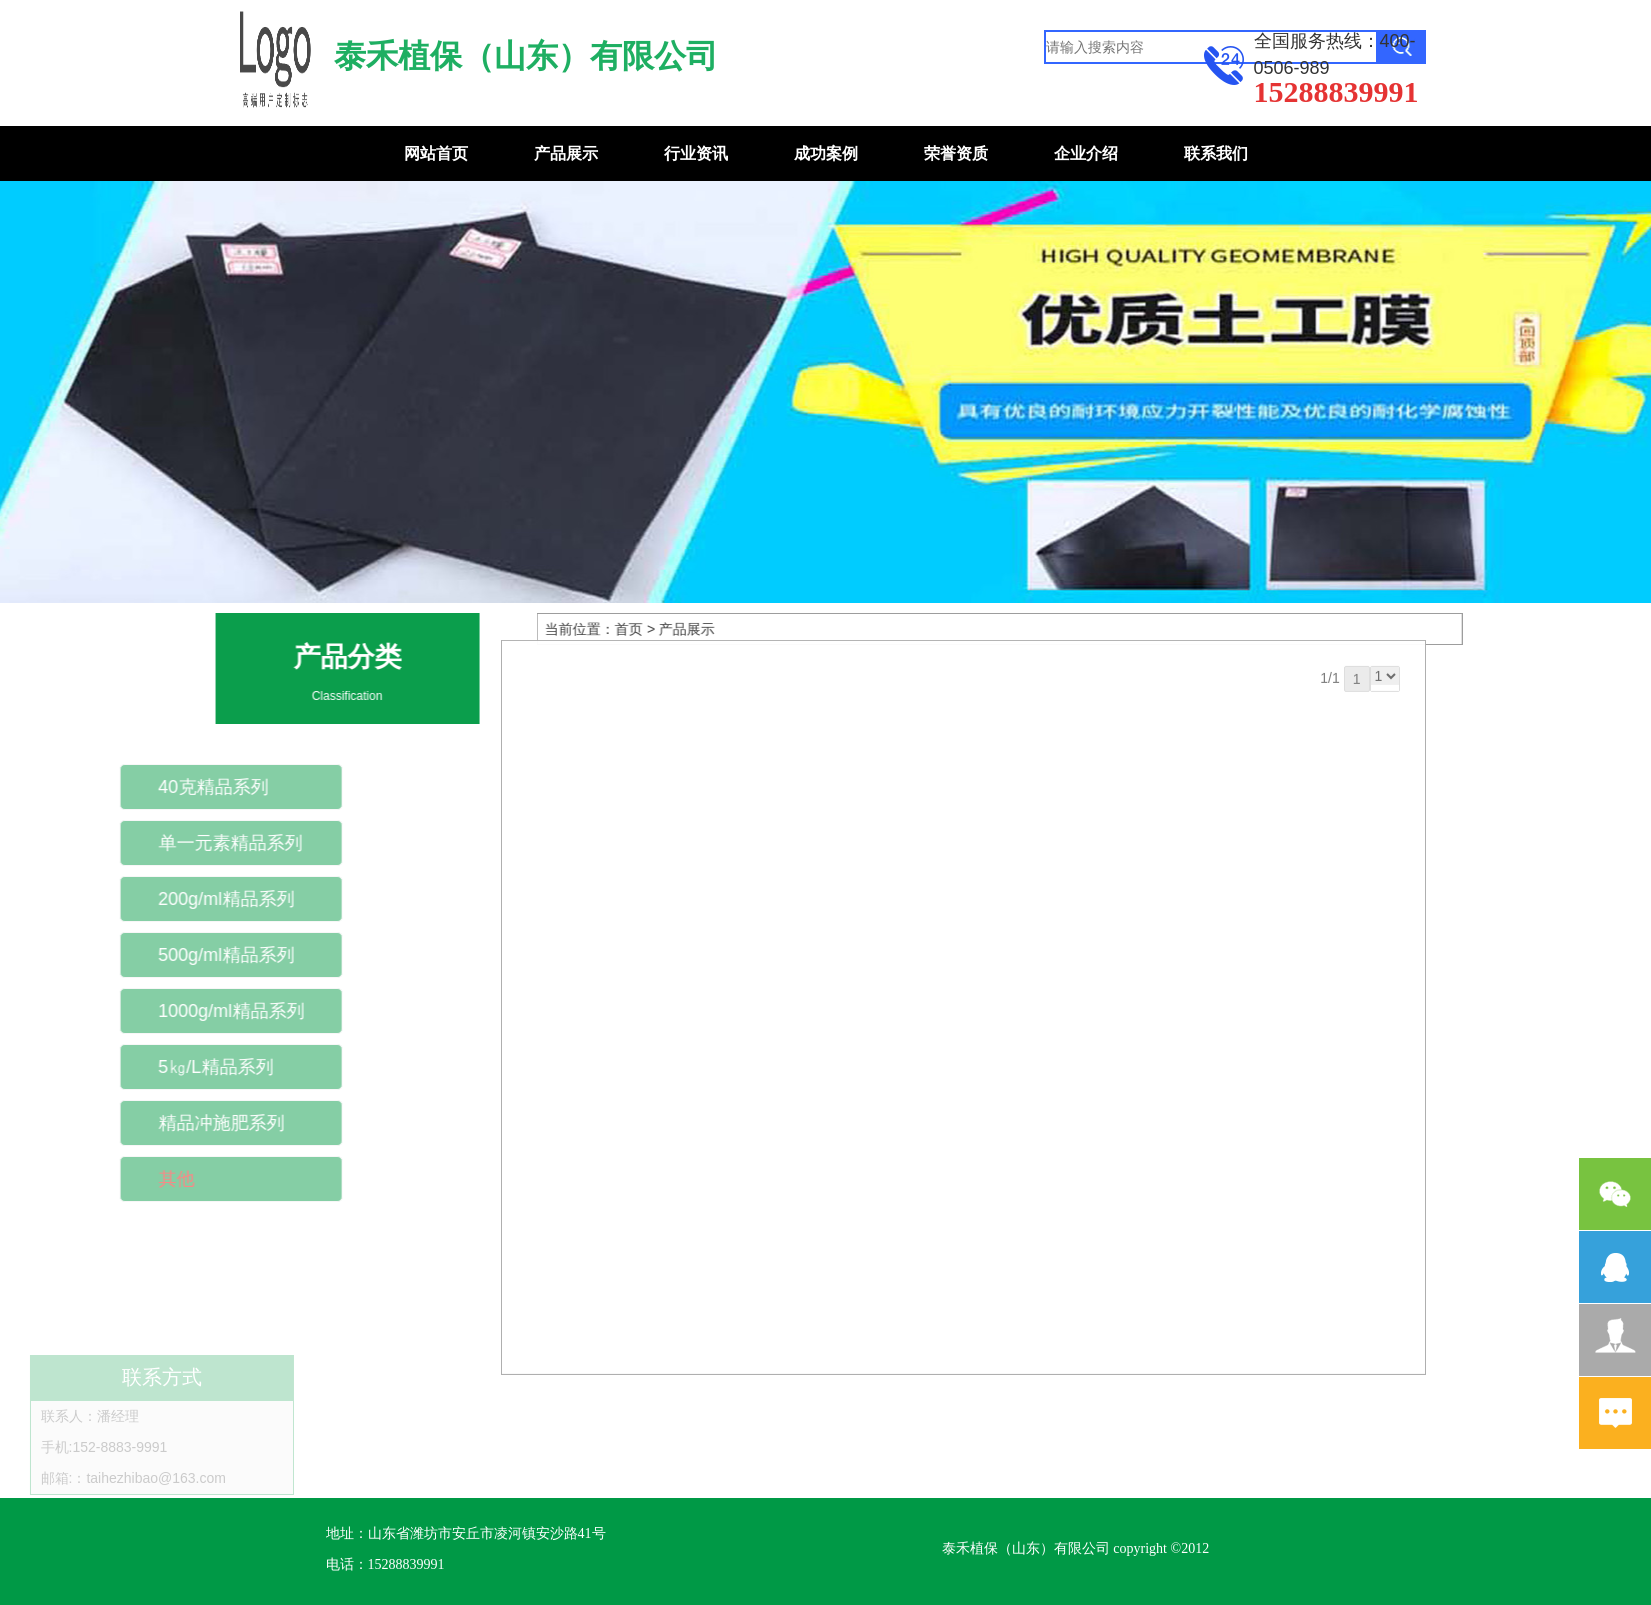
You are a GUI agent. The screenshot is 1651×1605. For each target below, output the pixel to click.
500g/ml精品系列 (172, 955)
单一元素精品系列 (176, 843)
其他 (122, 1179)
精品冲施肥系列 (167, 1123)
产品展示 (566, 153)
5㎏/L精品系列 (161, 1067)
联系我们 (1216, 153)
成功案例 (826, 153)
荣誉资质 (956, 153)
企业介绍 (1086, 153)
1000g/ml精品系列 (177, 1011)
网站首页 (436, 153)
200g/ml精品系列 (172, 899)
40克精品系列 (159, 787)
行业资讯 (696, 153)
